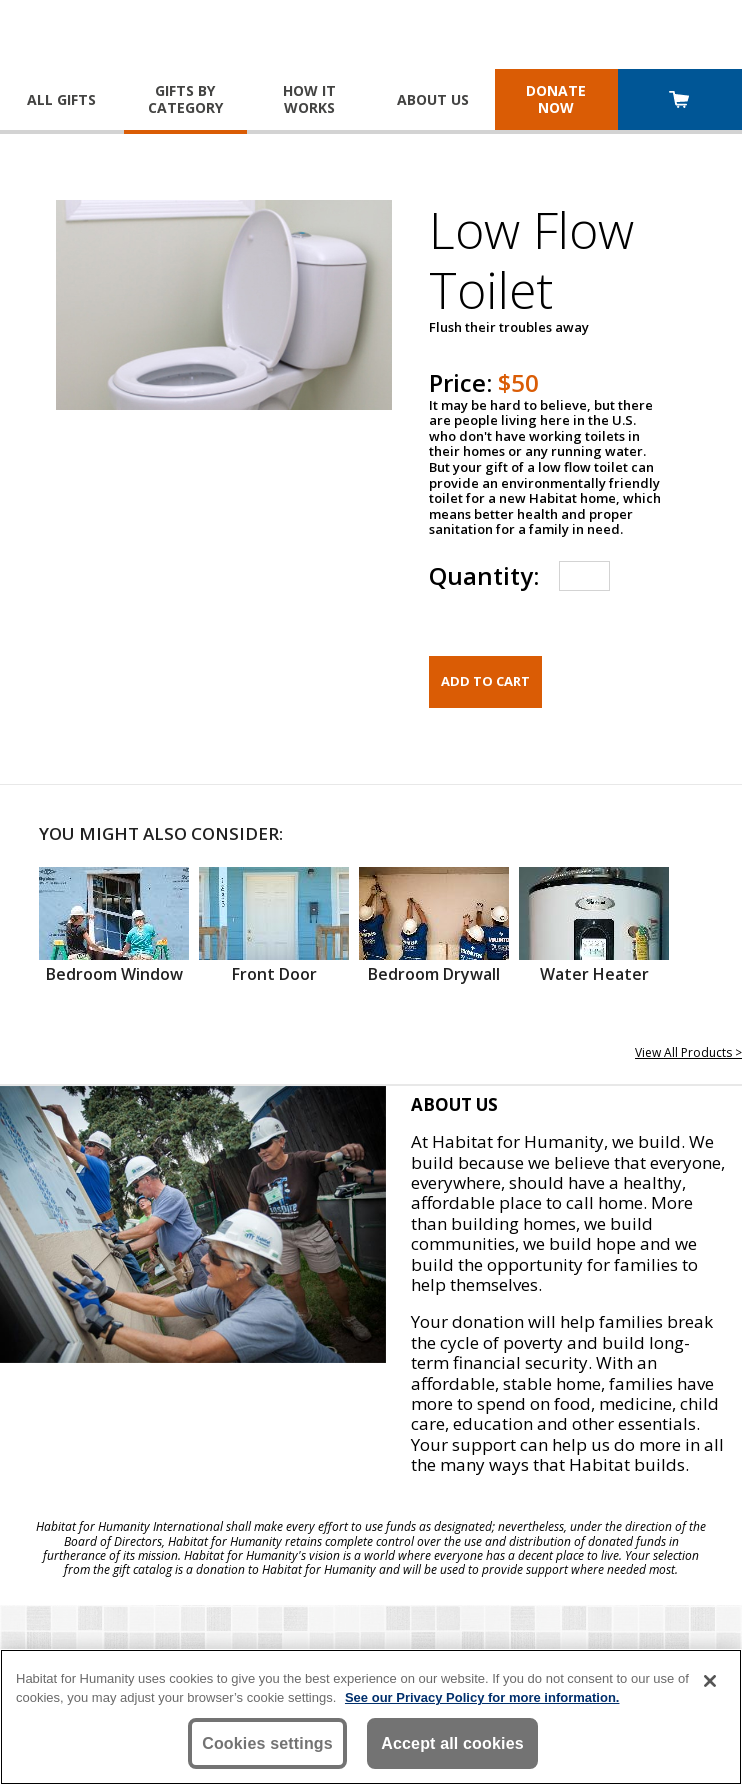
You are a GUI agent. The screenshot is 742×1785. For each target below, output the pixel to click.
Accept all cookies (452, 1743)
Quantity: (484, 575)
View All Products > (688, 1052)
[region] (371, 1717)
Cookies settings (267, 1743)
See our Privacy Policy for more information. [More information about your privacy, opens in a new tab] (482, 1697)
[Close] (710, 1681)
